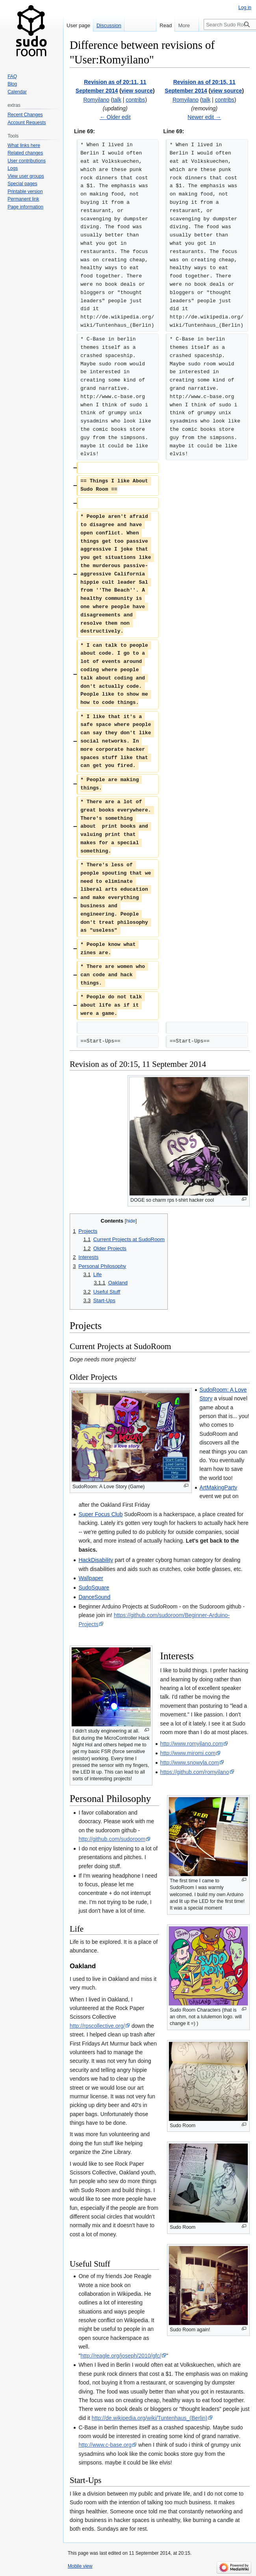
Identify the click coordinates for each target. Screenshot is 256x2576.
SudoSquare (93, 1587)
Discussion (108, 25)
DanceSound (94, 1597)
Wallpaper (90, 1578)
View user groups (25, 176)
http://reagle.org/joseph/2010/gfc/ (120, 2356)
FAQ (12, 76)
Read (158, 25)
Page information (25, 207)
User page (78, 25)
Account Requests (26, 122)
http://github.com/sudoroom (111, 1839)
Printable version (25, 191)
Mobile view (80, 2566)
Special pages (22, 183)
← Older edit (115, 117)
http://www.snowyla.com (189, 1762)
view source (137, 90)
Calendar (17, 92)
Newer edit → (204, 117)
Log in (244, 7)
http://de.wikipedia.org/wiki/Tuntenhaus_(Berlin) (150, 2418)
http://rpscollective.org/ (97, 2026)
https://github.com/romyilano (194, 1772)
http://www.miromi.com (188, 1753)
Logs (12, 168)
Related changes (25, 153)
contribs (135, 100)
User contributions (26, 161)
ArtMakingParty (218, 1487)
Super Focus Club (100, 1514)
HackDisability (95, 1560)
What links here (23, 145)
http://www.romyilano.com (191, 1743)
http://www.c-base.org (105, 2445)
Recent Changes (25, 114)
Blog (12, 84)
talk (117, 100)
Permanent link (23, 199)
